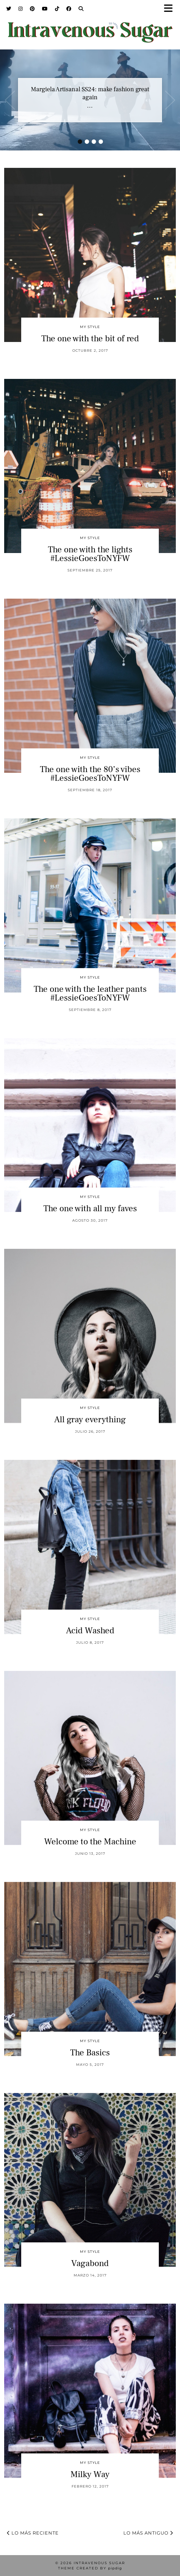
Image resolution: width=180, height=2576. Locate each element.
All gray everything (90, 1419)
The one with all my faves (90, 1208)
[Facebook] (69, 9)
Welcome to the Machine (90, 1841)
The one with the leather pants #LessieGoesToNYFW (90, 993)
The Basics (90, 2052)
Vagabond (90, 2263)
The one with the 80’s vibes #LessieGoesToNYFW (90, 774)
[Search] (81, 9)
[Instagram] (20, 9)
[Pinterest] (32, 9)
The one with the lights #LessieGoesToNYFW (90, 554)
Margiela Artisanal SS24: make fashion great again (90, 93)
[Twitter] (8, 9)
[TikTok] (57, 9)
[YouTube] (45, 9)
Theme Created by (90, 2568)
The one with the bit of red (90, 338)
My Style (90, 327)
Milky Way (90, 2474)
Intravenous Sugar (99, 2563)
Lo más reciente (33, 2533)
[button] (170, 9)
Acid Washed (90, 1630)
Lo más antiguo (148, 2533)
